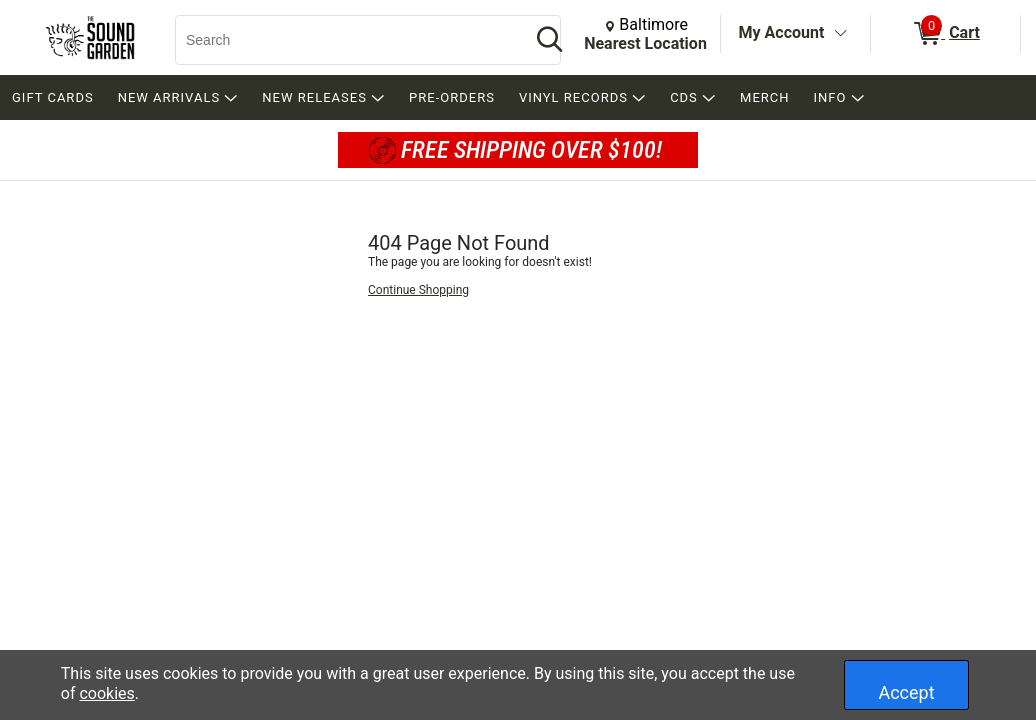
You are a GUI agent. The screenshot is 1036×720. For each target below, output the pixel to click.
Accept (906, 692)
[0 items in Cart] (945, 34)
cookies (106, 693)
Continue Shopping (418, 290)
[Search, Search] (343, 40)
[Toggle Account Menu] (840, 34)
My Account (782, 32)
